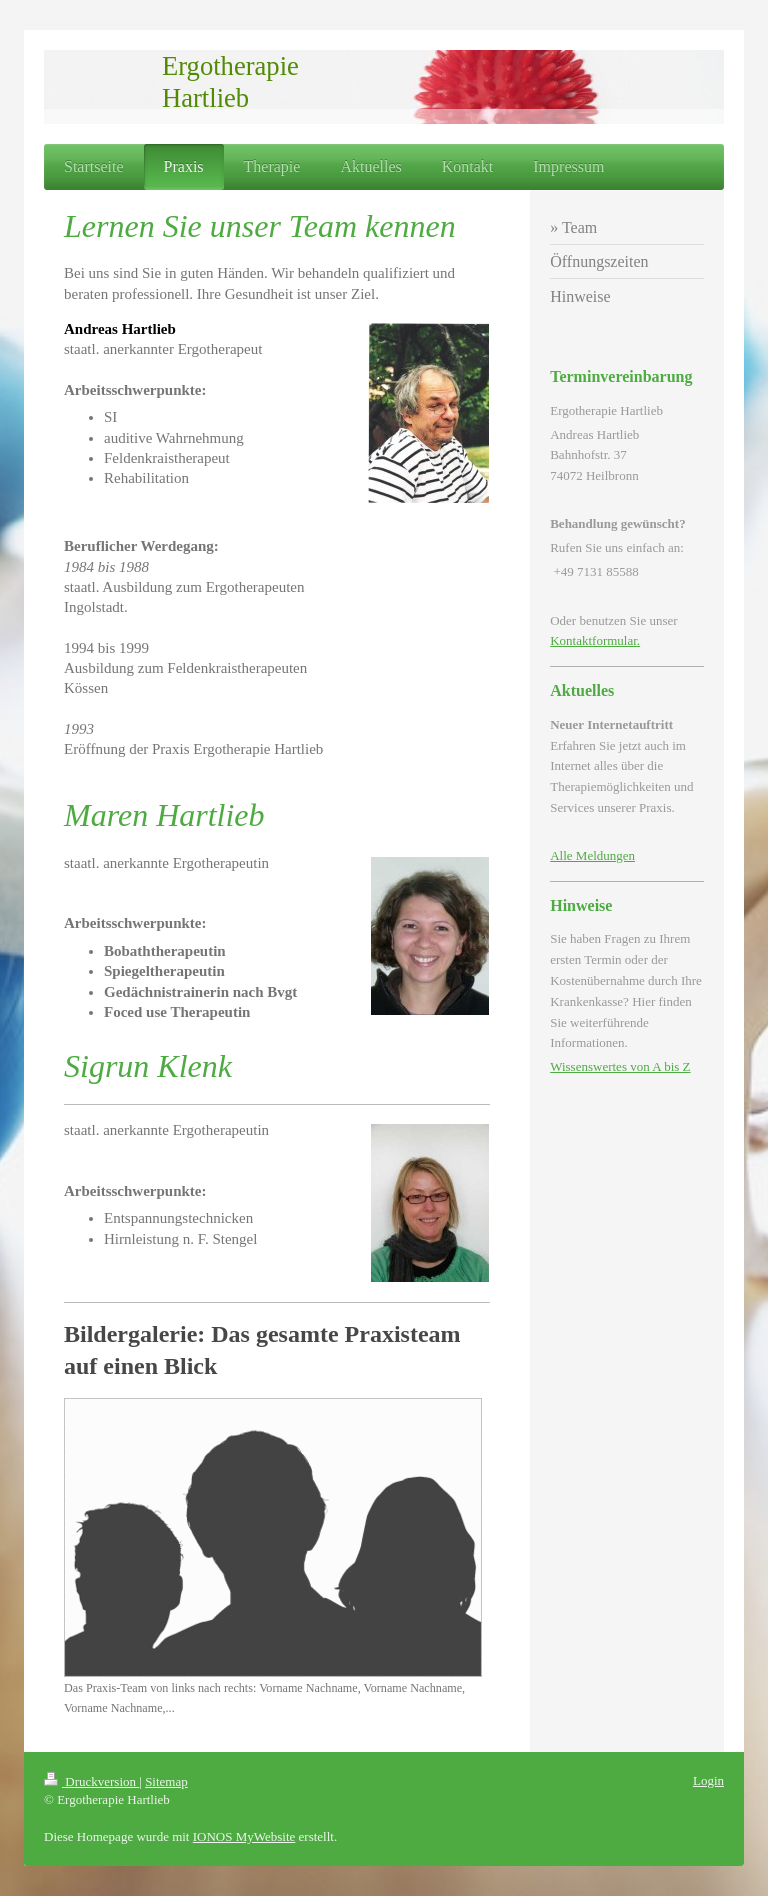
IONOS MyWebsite (244, 1836)
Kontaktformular (593, 640)
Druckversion (91, 1781)
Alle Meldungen (592, 855)
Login (708, 1780)
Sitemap (166, 1781)
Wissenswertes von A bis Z (620, 1066)
